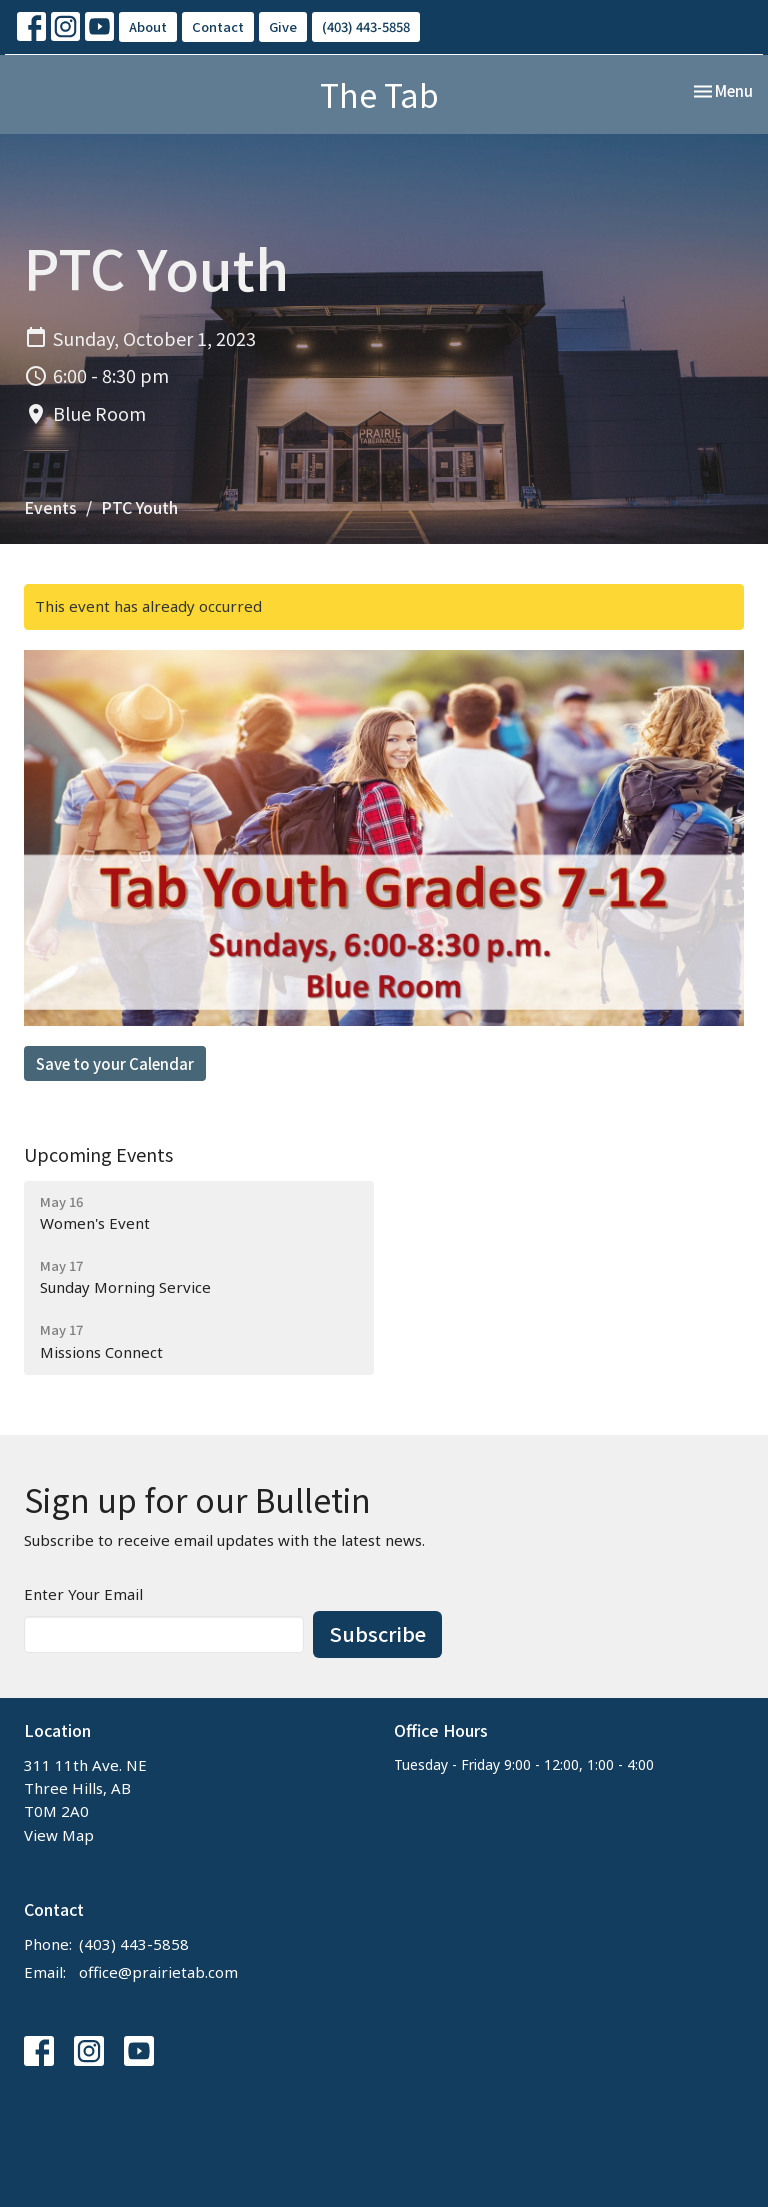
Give (283, 26)
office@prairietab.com (158, 1972)
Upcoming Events (98, 1154)
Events (50, 507)
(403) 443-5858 (366, 26)
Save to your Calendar (115, 1063)
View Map (59, 1835)
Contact (218, 26)
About (148, 26)
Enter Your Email (83, 1594)
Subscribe (377, 1633)
